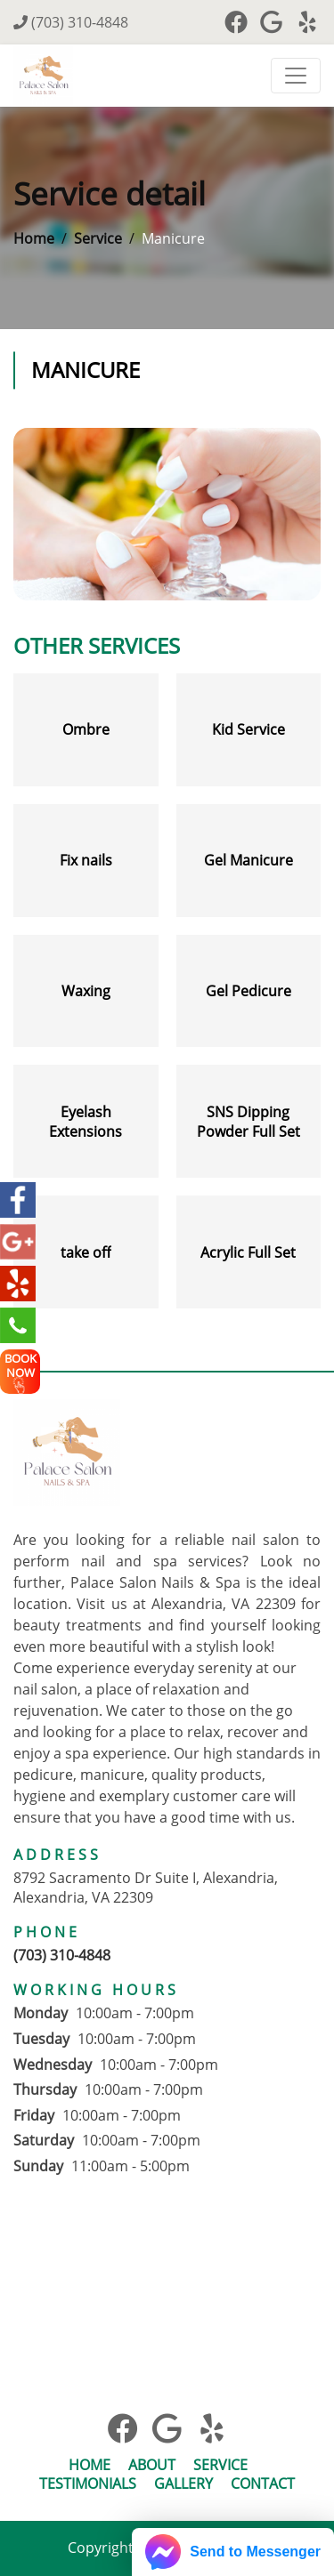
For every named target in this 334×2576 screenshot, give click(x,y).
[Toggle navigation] (296, 75)
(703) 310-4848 (70, 22)
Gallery (183, 2484)
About (151, 2465)
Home (33, 238)
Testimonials (87, 2484)
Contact (263, 2484)
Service (98, 238)
